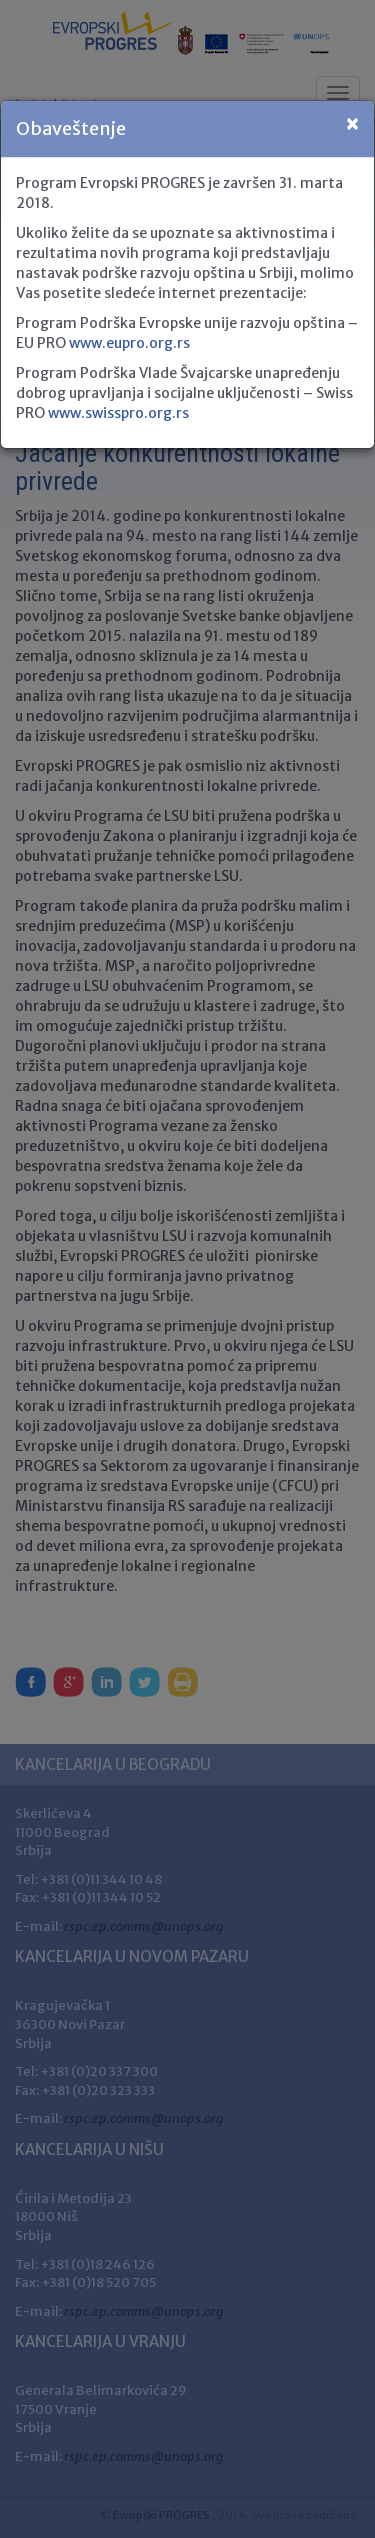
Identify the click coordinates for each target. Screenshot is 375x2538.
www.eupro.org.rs (129, 343)
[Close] (352, 124)
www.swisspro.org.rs (118, 413)
